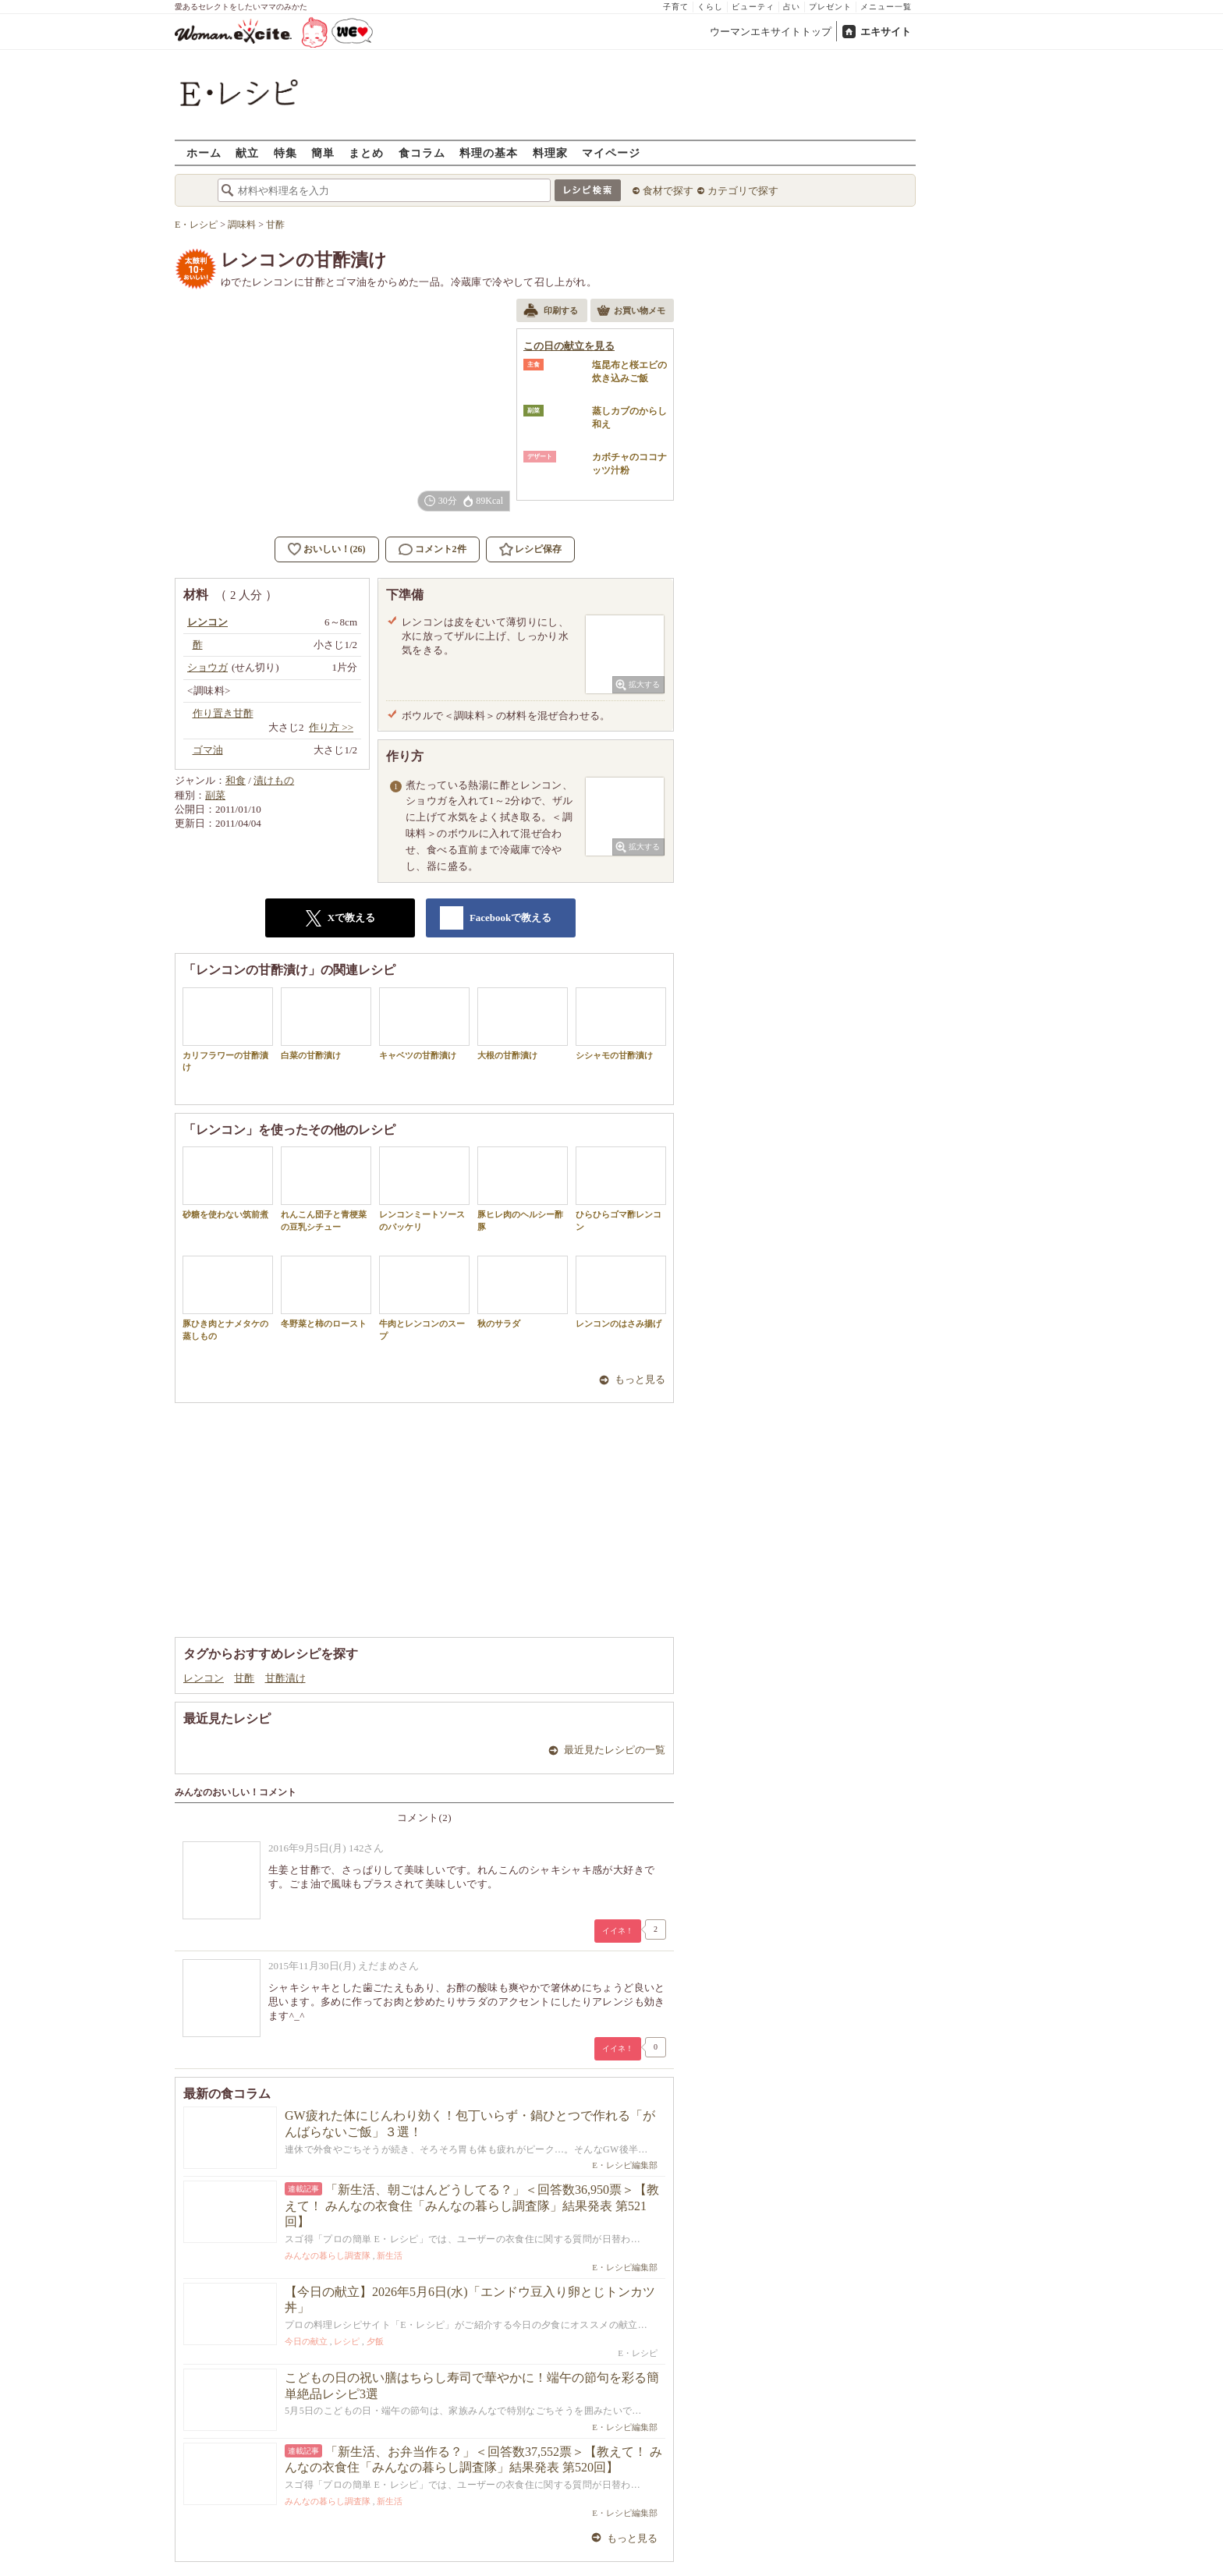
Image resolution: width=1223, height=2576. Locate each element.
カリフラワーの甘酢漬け (228, 1029)
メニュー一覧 (886, 6)
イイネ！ (617, 1930)
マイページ (611, 152)
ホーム (204, 152)
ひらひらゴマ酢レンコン (621, 1188)
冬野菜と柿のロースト (326, 1292)
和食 (235, 780)
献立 (247, 152)
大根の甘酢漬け (522, 1023)
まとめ (366, 152)
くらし (710, 6)
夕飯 (375, 2341)
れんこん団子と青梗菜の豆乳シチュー (326, 1188)
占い (791, 6)
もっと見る (640, 1379)
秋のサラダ (522, 1292)
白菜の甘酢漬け (326, 1023)
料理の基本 (488, 152)
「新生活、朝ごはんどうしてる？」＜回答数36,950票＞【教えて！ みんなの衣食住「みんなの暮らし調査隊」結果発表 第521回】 (472, 2206)
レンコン (203, 1678)
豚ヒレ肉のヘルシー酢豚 (522, 1188)
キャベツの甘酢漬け (424, 1023)
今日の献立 (306, 2341)
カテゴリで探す (742, 191)
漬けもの (273, 780)
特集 (285, 152)
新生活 (389, 2255)
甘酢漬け (285, 1678)
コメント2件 (432, 549)
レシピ (347, 2341)
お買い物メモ (631, 312)
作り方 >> (331, 727)
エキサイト (885, 31)
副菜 (215, 795)
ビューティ (753, 6)
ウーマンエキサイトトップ (770, 31)
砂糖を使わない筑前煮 (228, 1182)
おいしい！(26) (334, 549)
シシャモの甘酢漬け (621, 1023)
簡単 (323, 152)
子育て (676, 6)
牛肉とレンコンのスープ (424, 1298)
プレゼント (830, 6)
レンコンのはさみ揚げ (621, 1292)
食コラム (422, 152)
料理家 (550, 152)
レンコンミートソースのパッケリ (424, 1188)
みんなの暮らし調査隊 (327, 2255)
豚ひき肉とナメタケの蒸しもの (228, 1298)
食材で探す (668, 191)
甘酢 (244, 1678)
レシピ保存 (538, 549)
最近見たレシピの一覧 (614, 1750)
